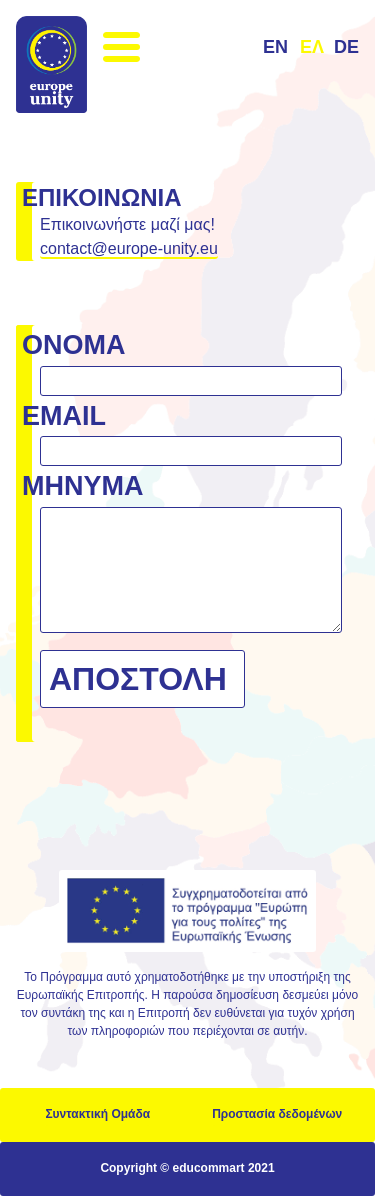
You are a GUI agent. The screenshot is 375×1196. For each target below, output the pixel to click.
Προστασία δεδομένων (277, 1114)
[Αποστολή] (142, 679)
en (275, 47)
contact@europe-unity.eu (129, 248)
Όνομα (74, 345)
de (346, 47)
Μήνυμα (83, 486)
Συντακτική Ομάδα (97, 1114)
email (64, 416)
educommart (209, 1168)
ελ (312, 47)
